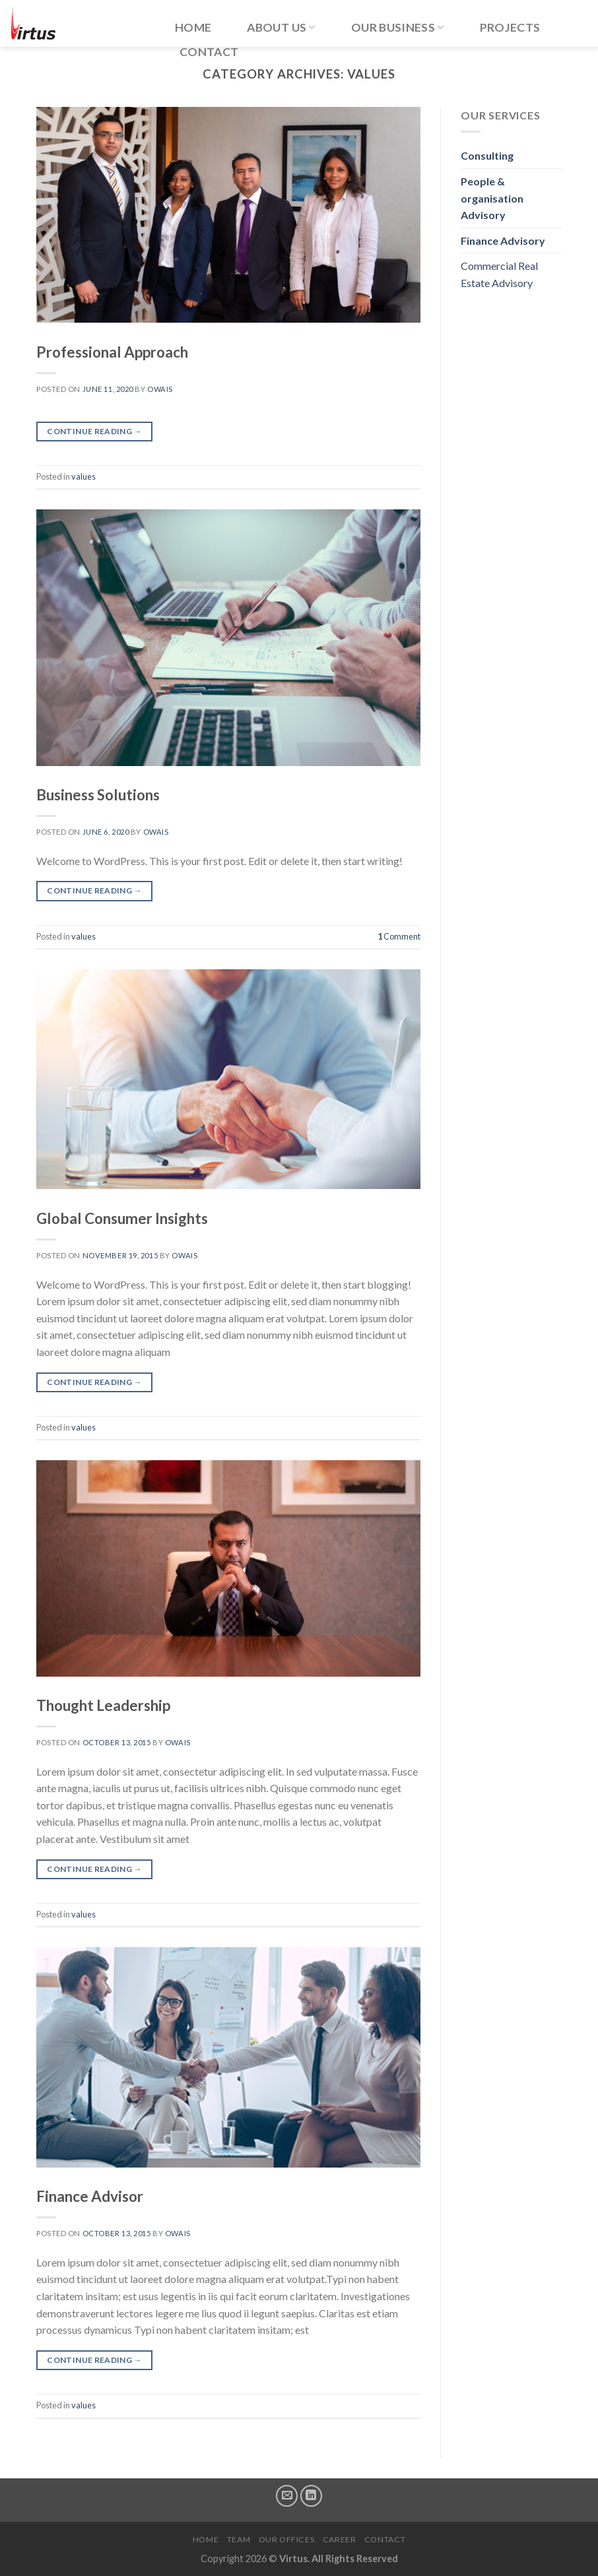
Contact (209, 52)
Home (193, 27)
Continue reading (94, 431)
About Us (281, 27)
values (83, 476)
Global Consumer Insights (122, 1218)
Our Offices (287, 2539)
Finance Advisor (89, 2196)
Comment (399, 936)
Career (339, 2539)
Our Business (397, 27)
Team (238, 2539)
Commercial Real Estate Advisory (499, 274)
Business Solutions (98, 795)
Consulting (487, 155)
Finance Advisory (503, 240)
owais (160, 389)
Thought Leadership (103, 1705)
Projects (510, 27)
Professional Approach (112, 352)
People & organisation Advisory (492, 198)
